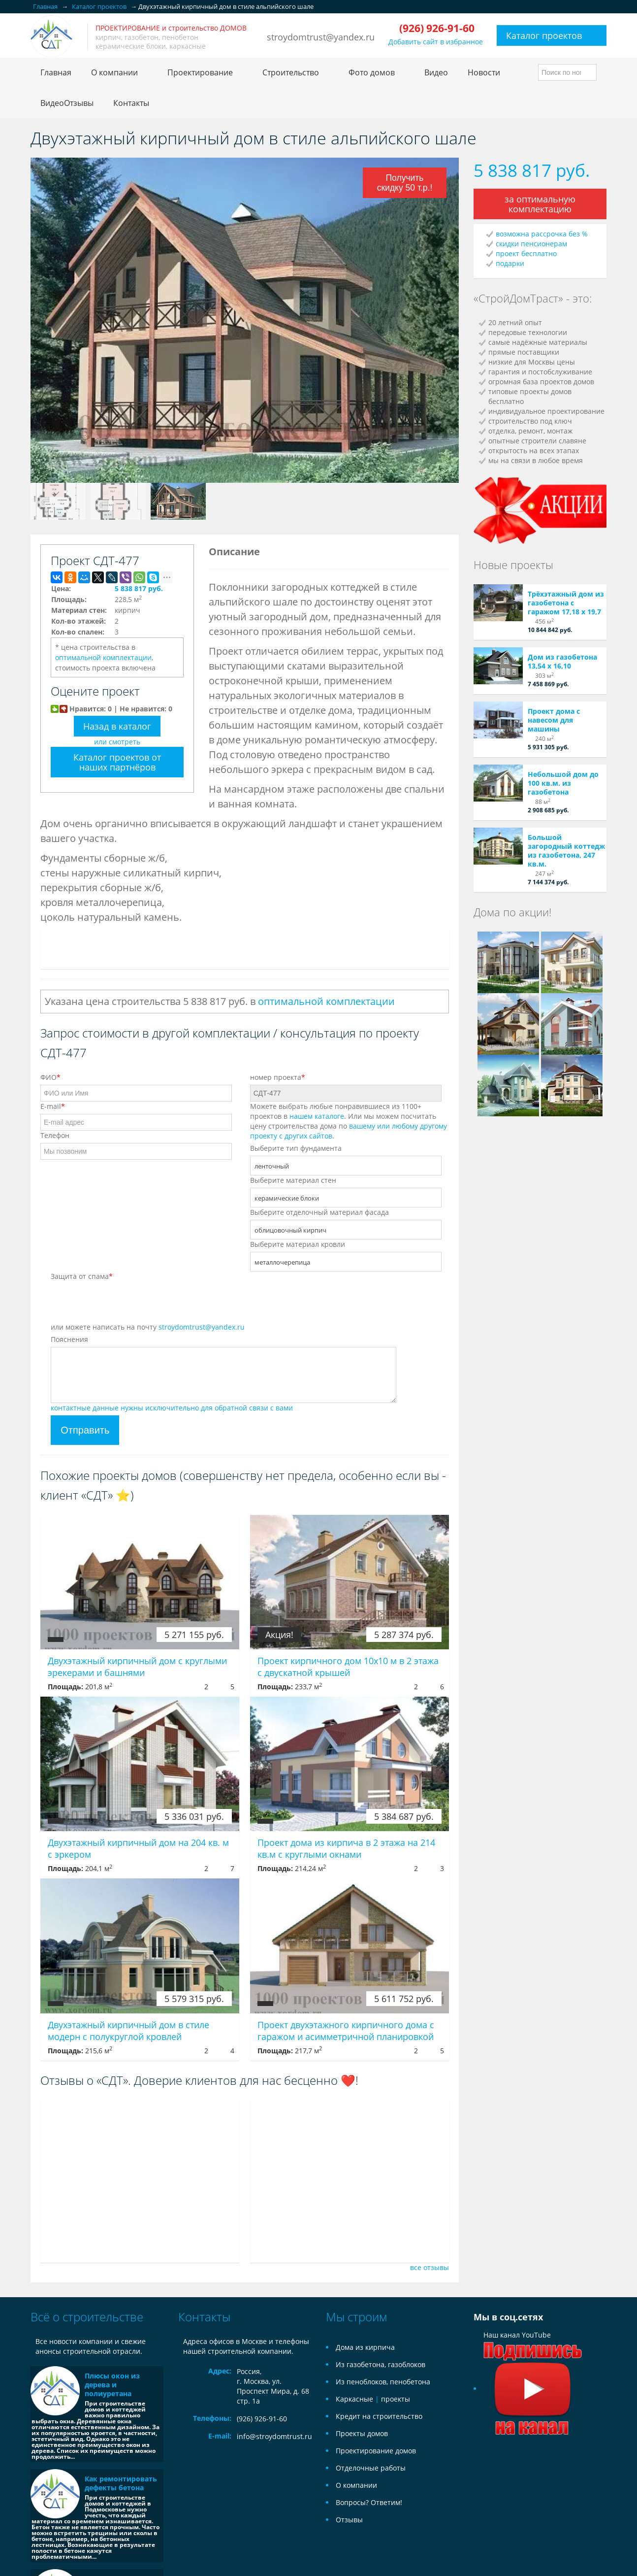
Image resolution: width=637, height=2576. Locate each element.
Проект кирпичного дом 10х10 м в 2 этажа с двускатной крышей (348, 1666)
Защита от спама (82, 1276)
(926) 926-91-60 (262, 2418)
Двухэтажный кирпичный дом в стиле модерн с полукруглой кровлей (128, 2030)
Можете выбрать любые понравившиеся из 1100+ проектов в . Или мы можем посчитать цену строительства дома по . (348, 1121)
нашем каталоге (316, 1116)
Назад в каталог (117, 726)
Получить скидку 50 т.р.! (405, 183)
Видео (436, 72)
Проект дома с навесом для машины (554, 720)
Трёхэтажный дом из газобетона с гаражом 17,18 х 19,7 (566, 602)
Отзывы (349, 2519)
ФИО (50, 1077)
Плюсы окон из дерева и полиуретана (112, 2384)
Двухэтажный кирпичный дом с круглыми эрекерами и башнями (137, 1666)
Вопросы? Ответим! (369, 2502)
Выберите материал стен (293, 1180)
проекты (395, 2399)
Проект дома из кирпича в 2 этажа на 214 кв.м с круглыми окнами (346, 1848)
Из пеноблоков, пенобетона (383, 2381)
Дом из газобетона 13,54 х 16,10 (562, 661)
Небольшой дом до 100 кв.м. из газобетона (563, 783)
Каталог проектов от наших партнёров (117, 762)
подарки (510, 263)
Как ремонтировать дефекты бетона (121, 2483)
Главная (55, 72)
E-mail (52, 1106)
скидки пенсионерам (531, 243)
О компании (356, 2485)
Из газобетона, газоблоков (380, 2364)
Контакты (131, 103)
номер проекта (277, 1077)
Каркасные (354, 2399)
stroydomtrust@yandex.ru (321, 37)
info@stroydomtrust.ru (274, 2436)
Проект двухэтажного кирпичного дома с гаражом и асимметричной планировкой (345, 2030)
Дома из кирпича (365, 2347)
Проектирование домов (376, 2450)
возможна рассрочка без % (542, 233)
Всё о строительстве (87, 2316)
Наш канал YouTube (532, 2362)
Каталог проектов (544, 35)
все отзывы (429, 2267)
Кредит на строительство (379, 2416)
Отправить (85, 1430)
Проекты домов (362, 2433)
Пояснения (69, 1339)
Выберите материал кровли (297, 1244)
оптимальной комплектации (103, 657)
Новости (484, 72)
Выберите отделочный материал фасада (319, 1212)
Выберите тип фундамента (296, 1148)
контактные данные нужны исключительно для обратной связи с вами (172, 1407)
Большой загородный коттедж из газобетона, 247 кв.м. (566, 851)
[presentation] (125, 1303)
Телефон (54, 1135)
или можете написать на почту (148, 1327)
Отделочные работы (371, 2468)
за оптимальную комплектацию (540, 204)
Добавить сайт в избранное (435, 41)
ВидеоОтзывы (67, 103)
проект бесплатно (526, 253)
